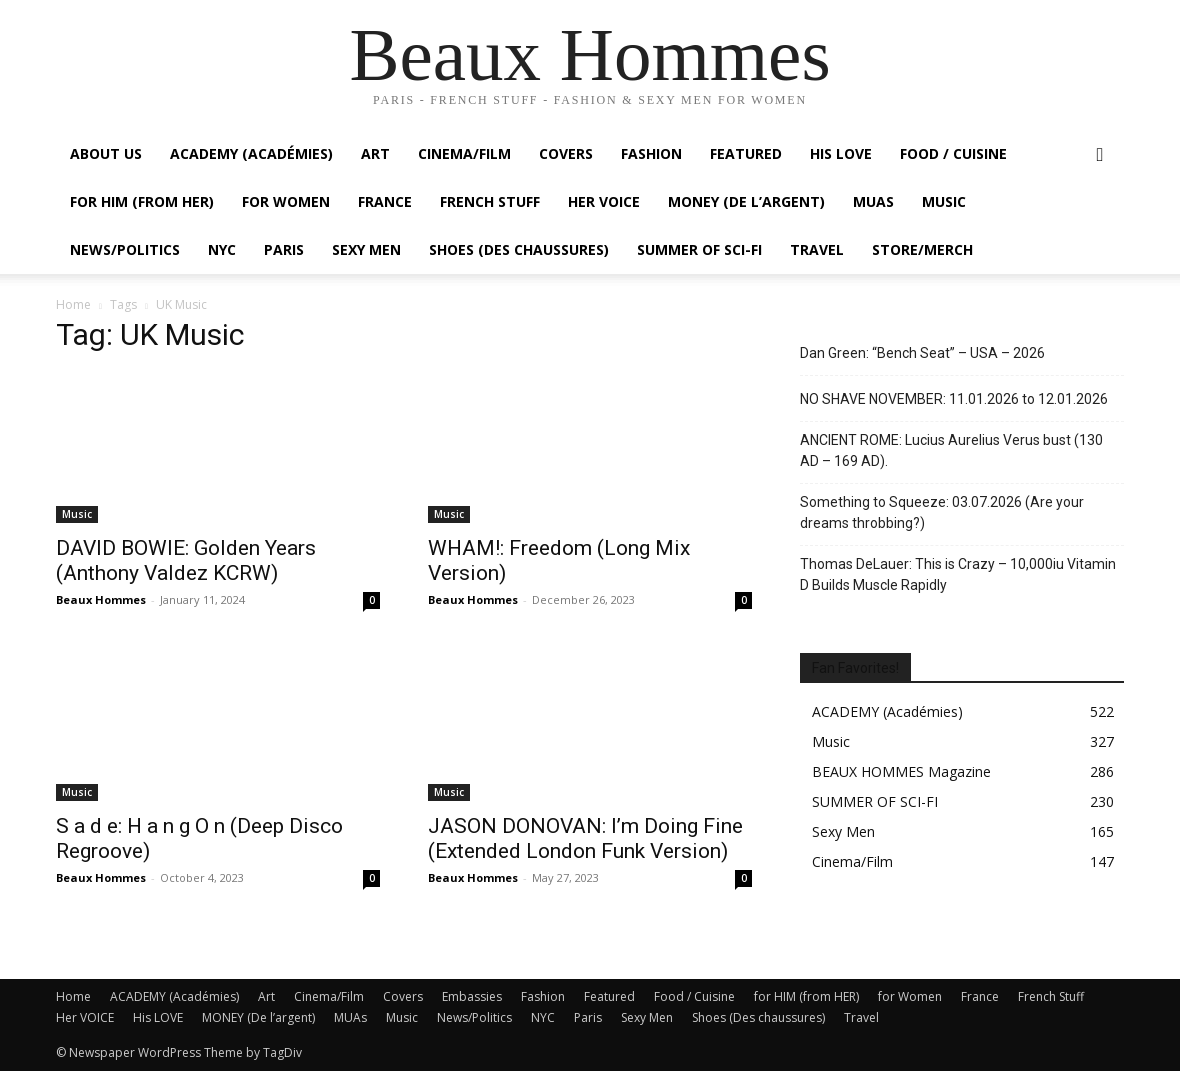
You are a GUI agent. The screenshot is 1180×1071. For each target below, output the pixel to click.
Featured (746, 153)
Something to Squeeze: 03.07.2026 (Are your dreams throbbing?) (942, 512)
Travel (817, 249)
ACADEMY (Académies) (251, 153)
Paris (284, 249)
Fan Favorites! (855, 668)
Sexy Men (366, 249)
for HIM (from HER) (806, 996)
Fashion (651, 153)
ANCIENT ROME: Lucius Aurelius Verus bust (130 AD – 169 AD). (951, 450)
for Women (910, 996)
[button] (1100, 155)
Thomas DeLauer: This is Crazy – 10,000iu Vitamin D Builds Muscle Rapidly (958, 574)
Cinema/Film (464, 153)
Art (375, 153)
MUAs (873, 201)
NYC (222, 249)
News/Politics (125, 249)
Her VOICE (604, 201)
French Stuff (490, 201)
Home (73, 304)
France (385, 201)
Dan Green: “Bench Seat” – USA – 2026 (922, 353)
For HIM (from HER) (142, 201)
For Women (286, 201)
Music (944, 201)
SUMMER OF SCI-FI (699, 249)
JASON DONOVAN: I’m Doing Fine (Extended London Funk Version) (585, 838)
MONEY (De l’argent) (746, 201)
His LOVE (841, 153)
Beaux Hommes (101, 599)
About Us (106, 153)
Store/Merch (922, 249)
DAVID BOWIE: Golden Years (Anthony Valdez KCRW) (186, 560)
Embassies (472, 996)
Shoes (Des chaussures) (519, 249)
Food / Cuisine (953, 153)
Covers (566, 153)
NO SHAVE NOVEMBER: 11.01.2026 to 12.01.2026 (954, 399)
